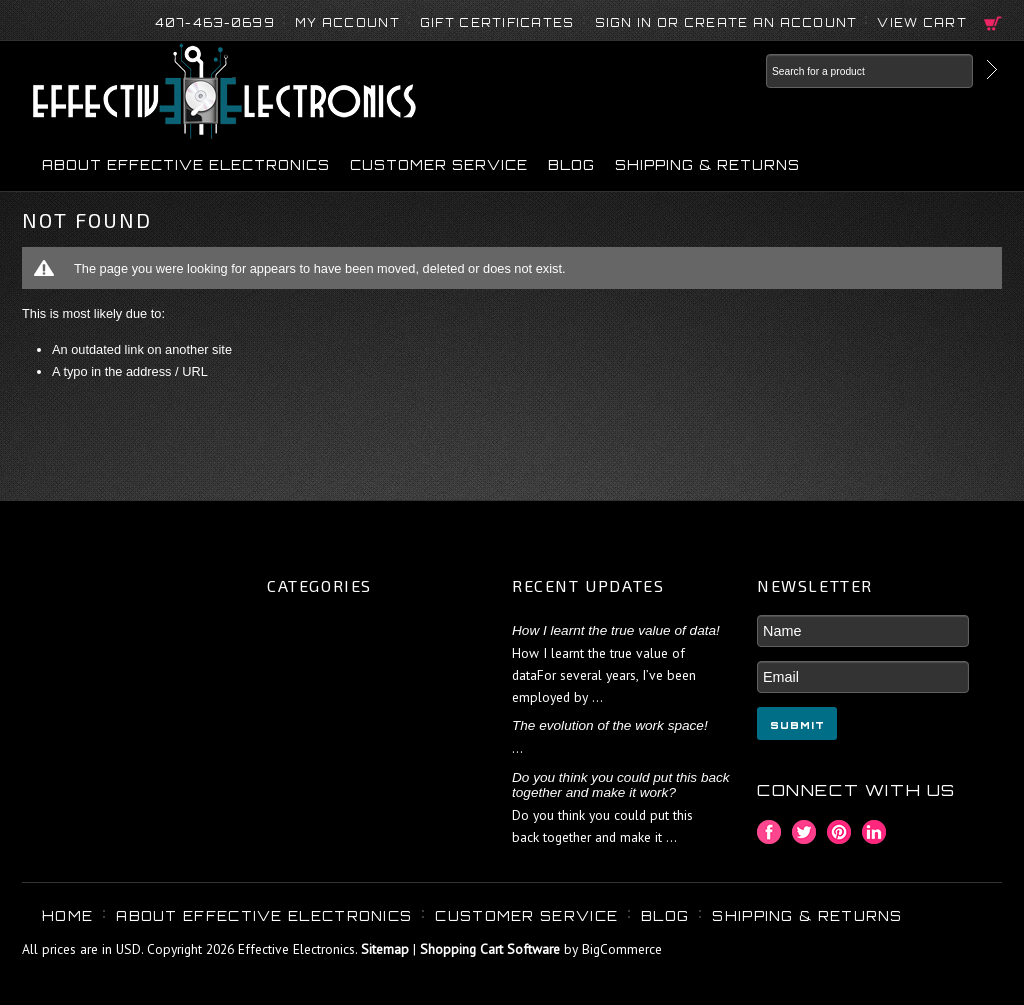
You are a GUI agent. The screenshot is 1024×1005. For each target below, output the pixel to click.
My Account (347, 23)
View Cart (922, 23)
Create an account (771, 23)
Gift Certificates (497, 23)
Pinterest (839, 832)
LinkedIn (874, 832)
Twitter (804, 832)
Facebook (769, 832)
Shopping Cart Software (490, 949)
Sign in (624, 23)
